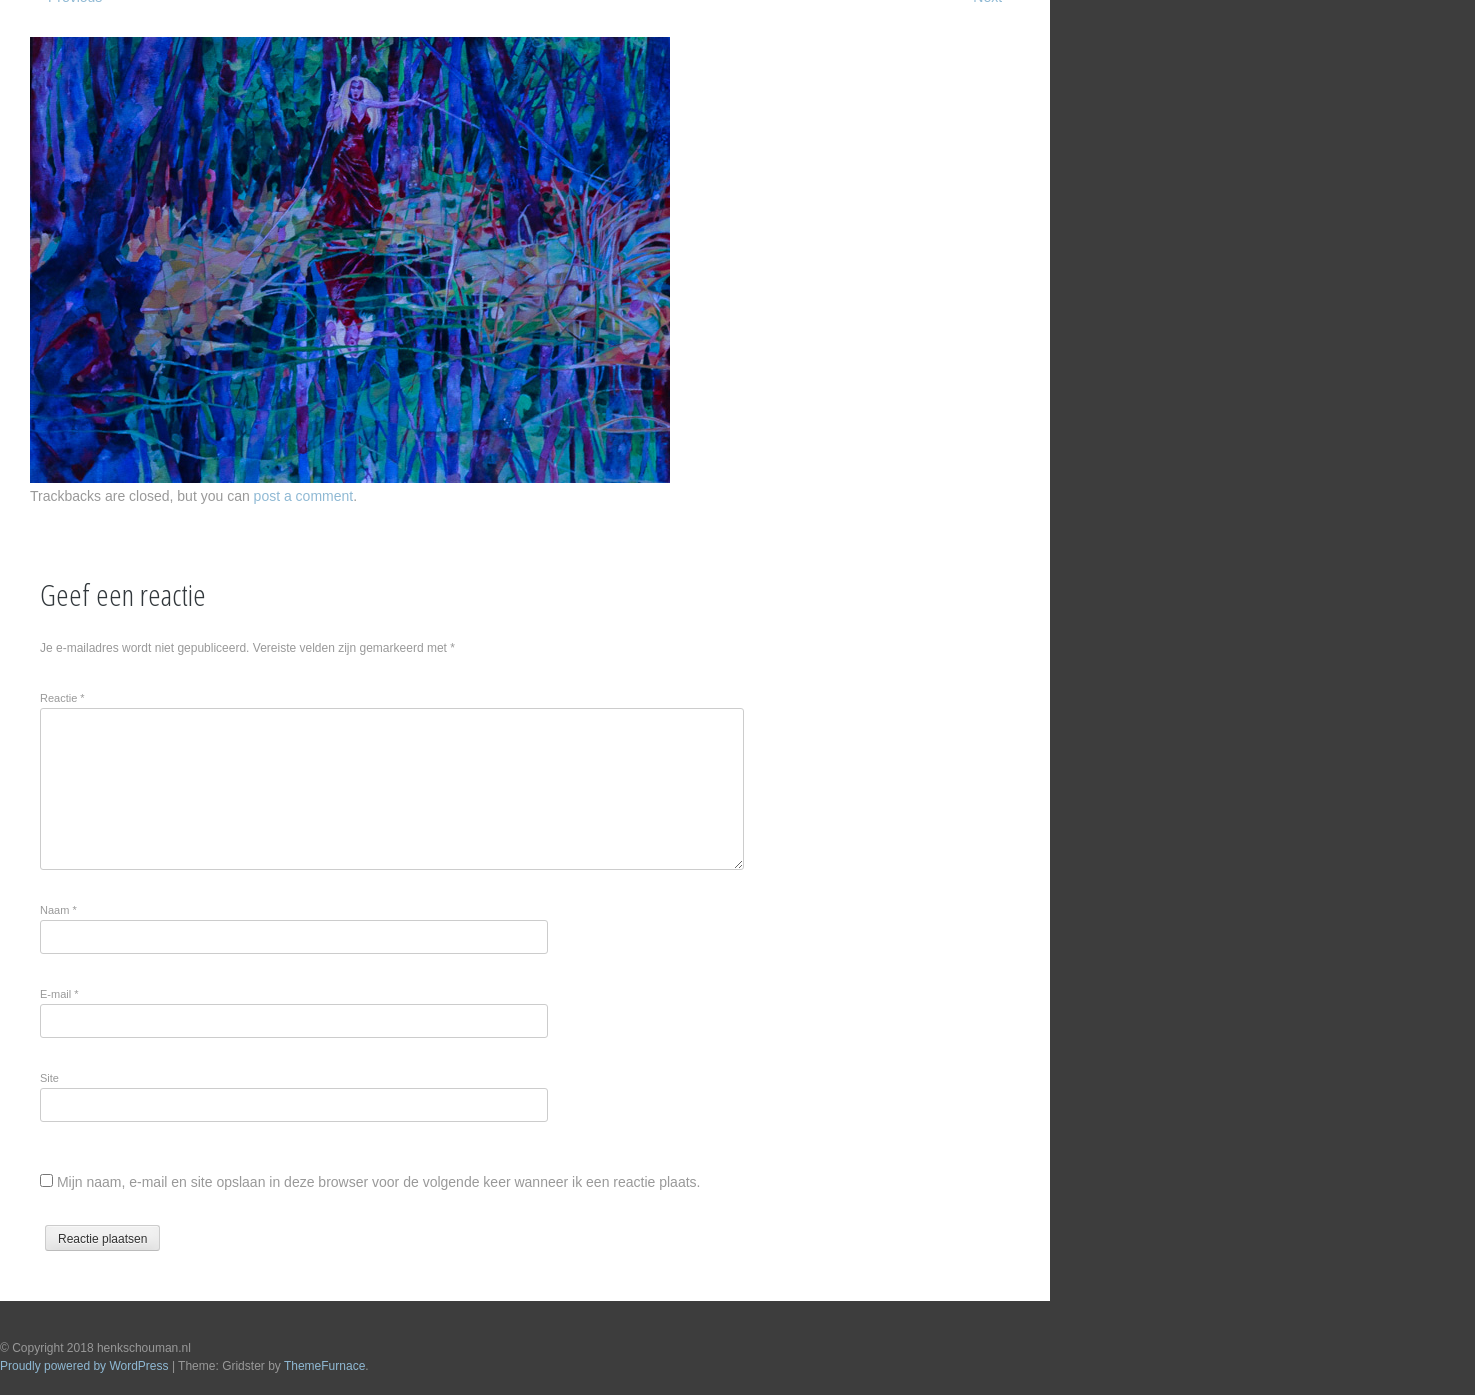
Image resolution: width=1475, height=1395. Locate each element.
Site (49, 1078)
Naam (58, 910)
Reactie (62, 698)
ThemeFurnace (324, 1366)
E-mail (59, 994)
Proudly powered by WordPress (84, 1366)
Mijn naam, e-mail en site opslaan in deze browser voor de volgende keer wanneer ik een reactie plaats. (379, 1182)
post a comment (304, 496)
